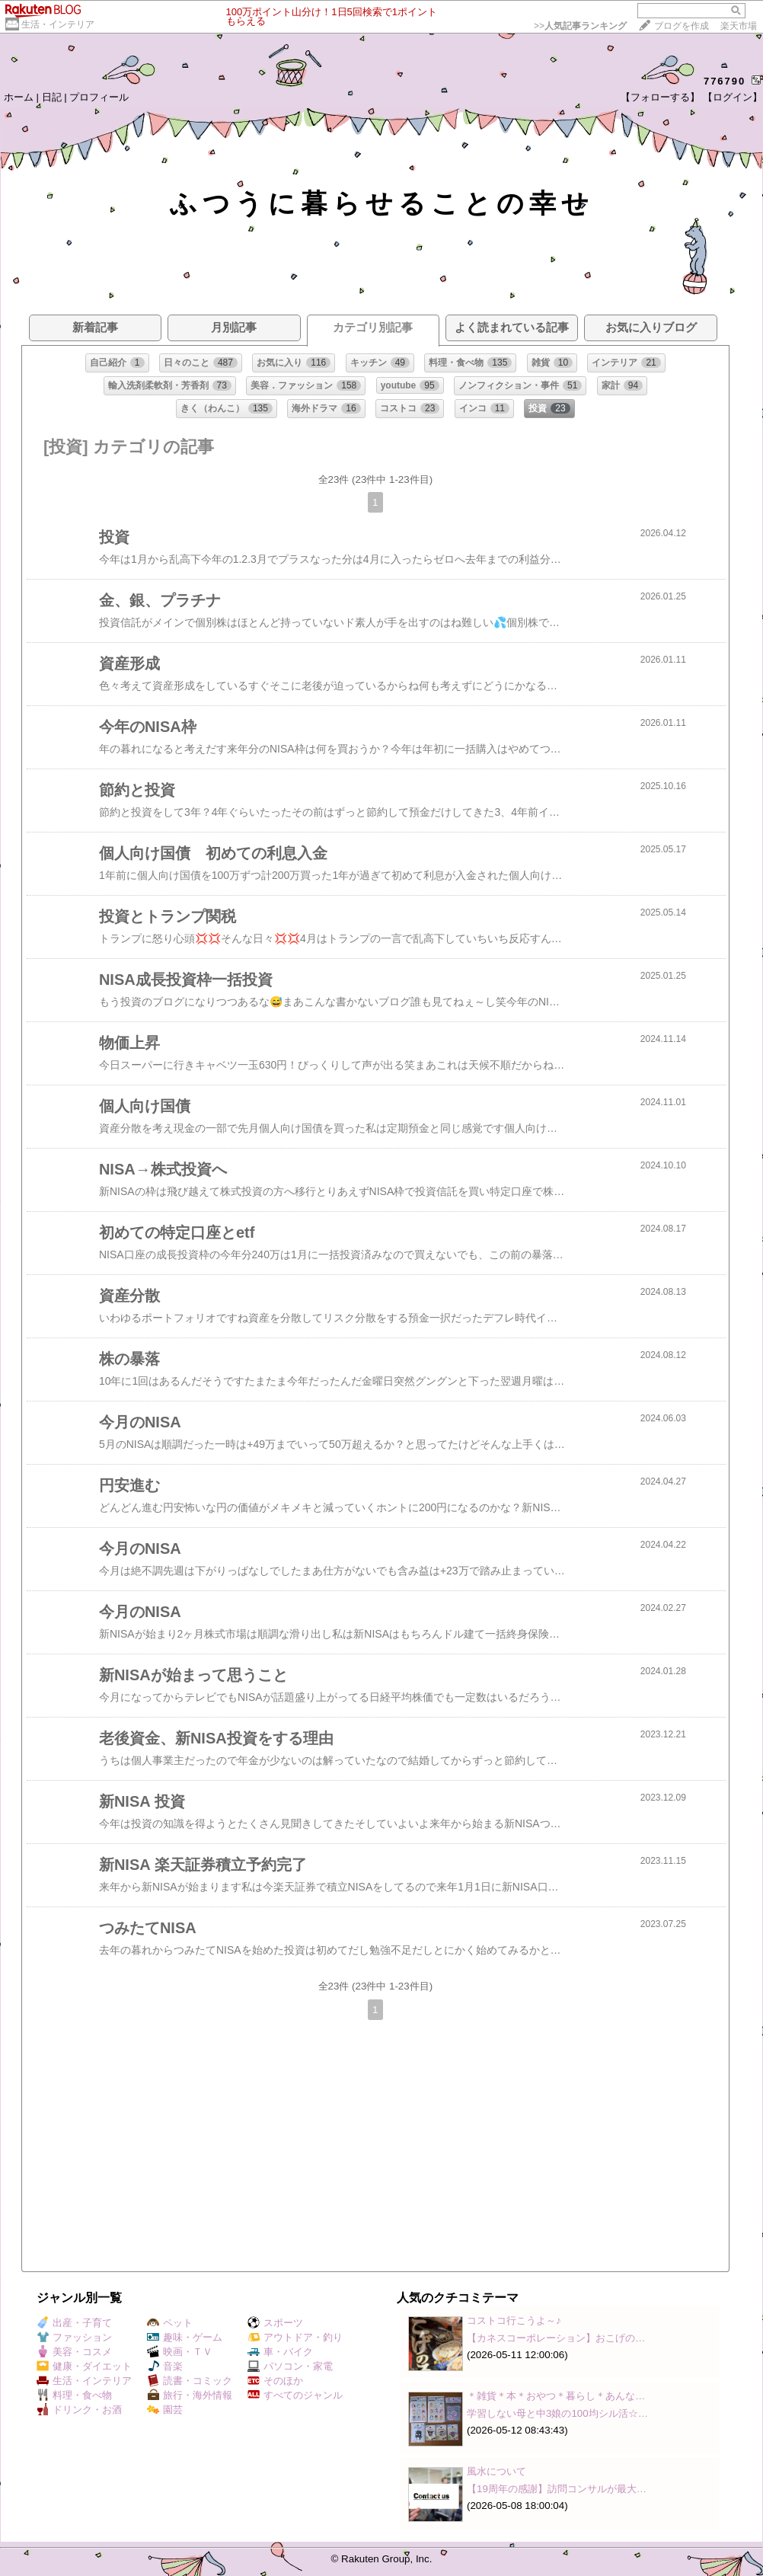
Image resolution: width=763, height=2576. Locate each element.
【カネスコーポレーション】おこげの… (556, 2338)
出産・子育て (74, 2322)
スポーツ (275, 2322)
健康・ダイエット (84, 2366)
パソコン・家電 (290, 2366)
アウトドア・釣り (295, 2337)
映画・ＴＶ (179, 2351)
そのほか (275, 2380)
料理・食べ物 (74, 2395)
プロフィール (99, 97)
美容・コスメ (74, 2351)
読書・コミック (189, 2380)
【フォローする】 (660, 97)
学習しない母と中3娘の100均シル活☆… (557, 2413)
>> (580, 26)
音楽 (165, 2366)
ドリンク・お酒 (79, 2409)
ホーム (19, 97)
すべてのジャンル (295, 2395)
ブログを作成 (681, 26)
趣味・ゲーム (184, 2337)
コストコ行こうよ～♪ (514, 2320)
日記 (52, 97)
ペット (170, 2322)
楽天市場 (738, 26)
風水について (496, 2471)
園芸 (165, 2409)
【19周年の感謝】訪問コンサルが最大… (556, 2489)
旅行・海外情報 (189, 2395)
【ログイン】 (732, 97)
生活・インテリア (57, 24)
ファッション (74, 2337)
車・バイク (280, 2351)
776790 (724, 81)
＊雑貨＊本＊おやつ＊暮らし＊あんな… (556, 2396)
